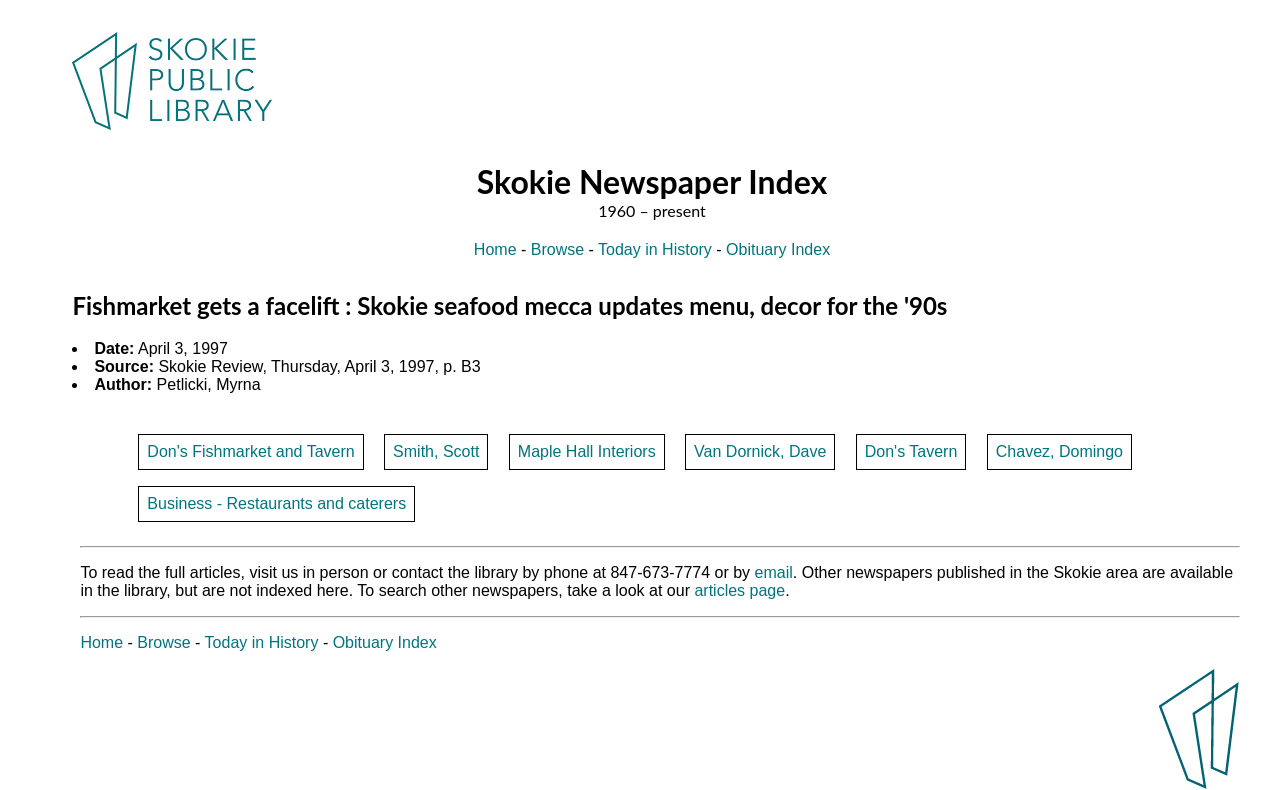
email (774, 572)
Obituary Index (778, 249)
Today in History (655, 249)
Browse (557, 249)
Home (495, 249)
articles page (739, 590)
